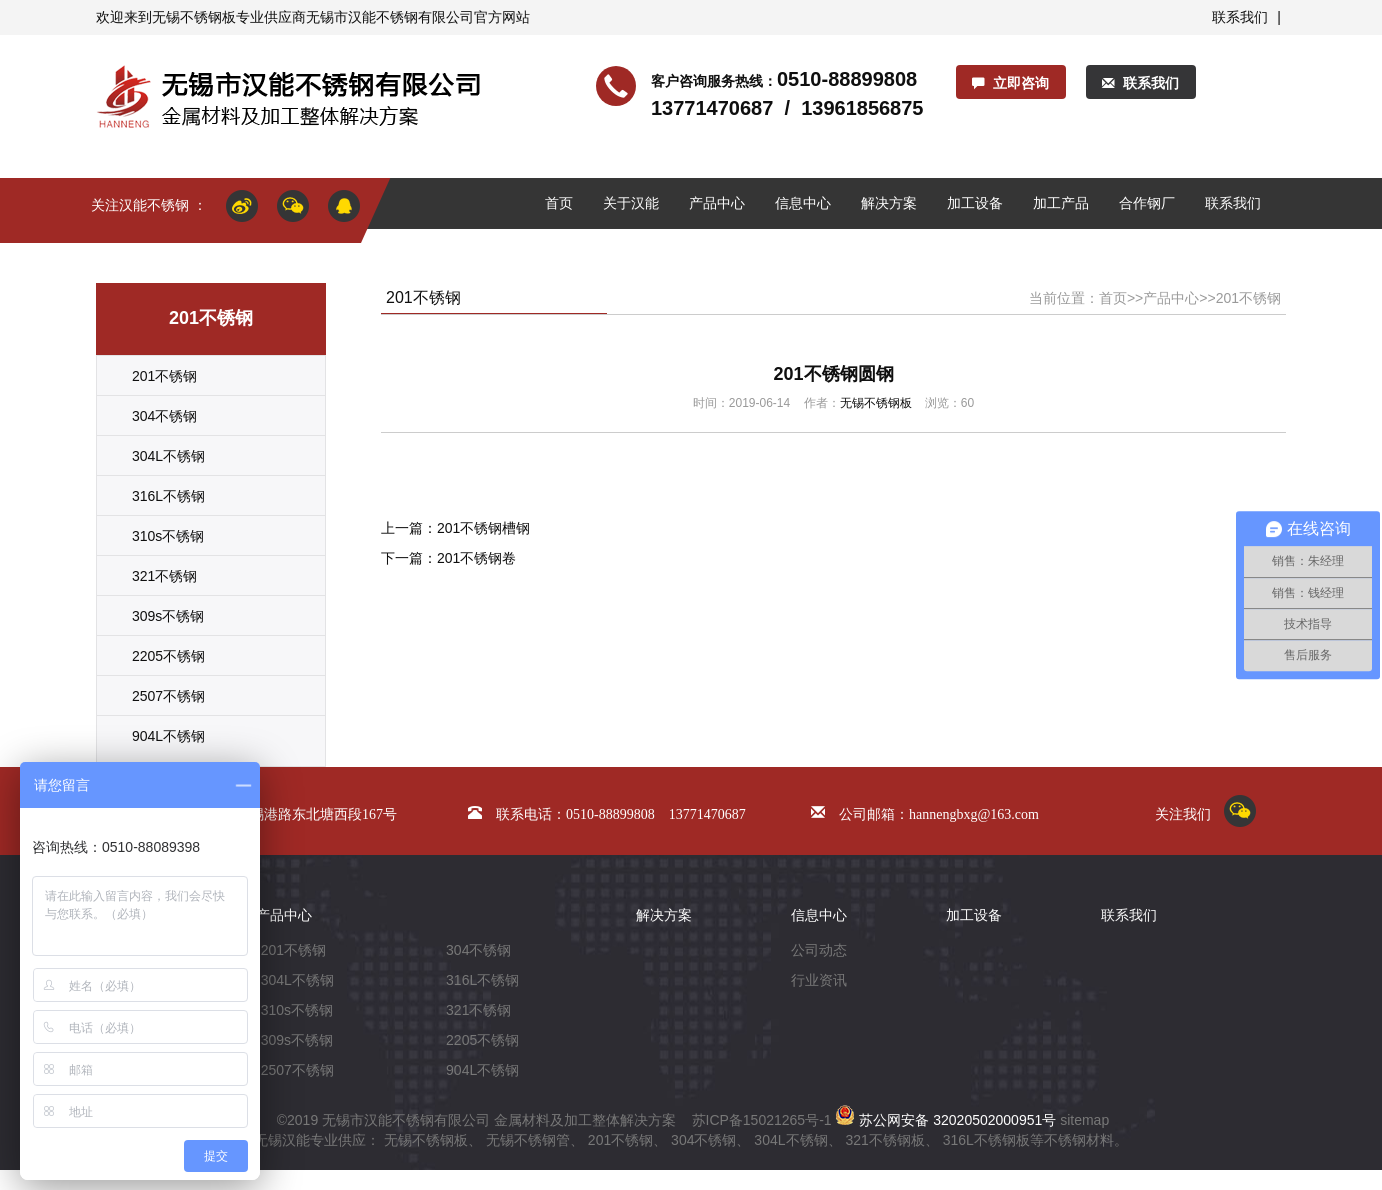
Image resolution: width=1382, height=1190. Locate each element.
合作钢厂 (1147, 203)
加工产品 (1061, 203)
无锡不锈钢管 (528, 1140)
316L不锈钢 (168, 496)
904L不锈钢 (168, 736)
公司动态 (819, 950)
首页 (559, 203)
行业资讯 (819, 980)
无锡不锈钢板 (194, 17)
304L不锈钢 (168, 456)
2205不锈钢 (168, 656)
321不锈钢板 (884, 1140)
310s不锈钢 (168, 536)
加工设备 (975, 203)
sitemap (1084, 1120)
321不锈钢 (164, 576)
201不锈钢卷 (476, 558)
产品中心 (717, 203)
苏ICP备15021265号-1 (762, 1120)
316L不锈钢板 (986, 1140)
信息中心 (803, 203)
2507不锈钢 (168, 696)
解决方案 (889, 203)
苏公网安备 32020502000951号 (945, 1120)
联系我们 (1240, 17)
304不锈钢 (164, 416)
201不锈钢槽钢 (483, 528)
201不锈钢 (164, 376)
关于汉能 (631, 203)
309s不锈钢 (168, 616)
